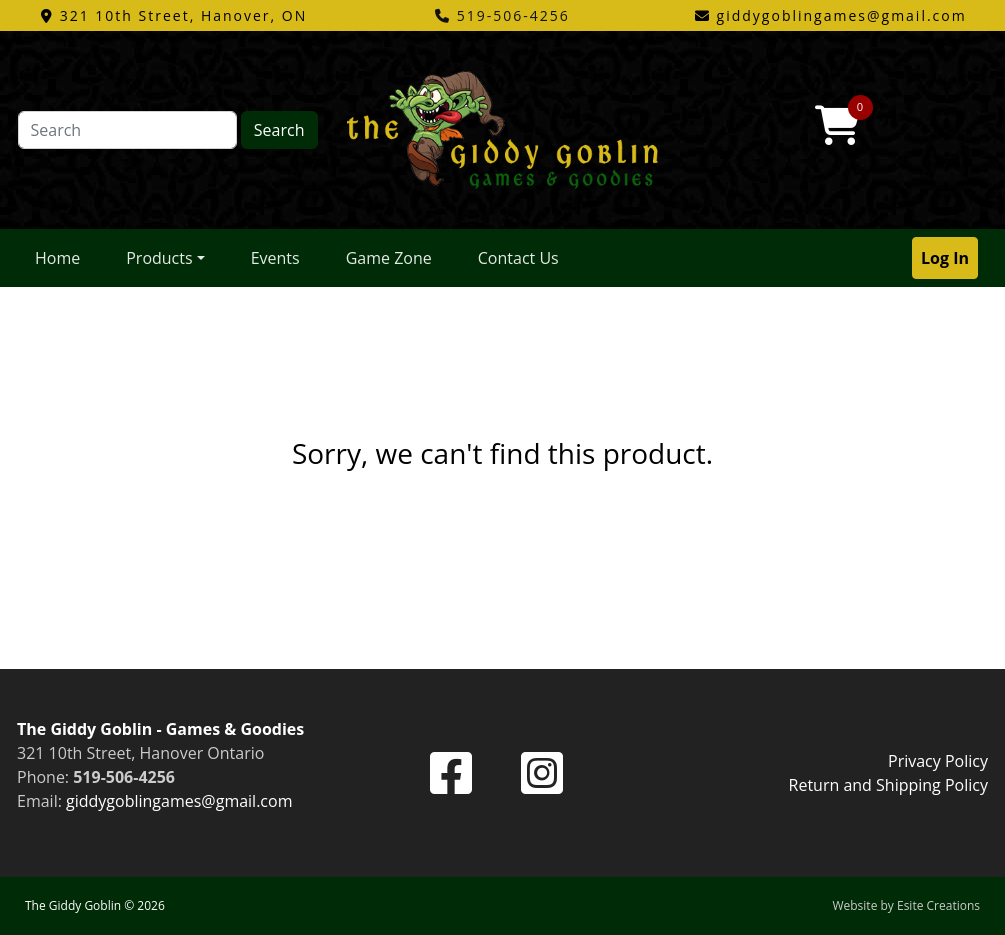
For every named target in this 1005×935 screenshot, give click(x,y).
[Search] (127, 130)
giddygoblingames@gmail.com (179, 801)
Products (159, 258)
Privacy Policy (938, 761)
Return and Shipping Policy (888, 785)
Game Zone (389, 258)
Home (57, 258)
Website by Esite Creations (906, 905)
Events (275, 258)
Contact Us (518, 258)
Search (279, 130)
